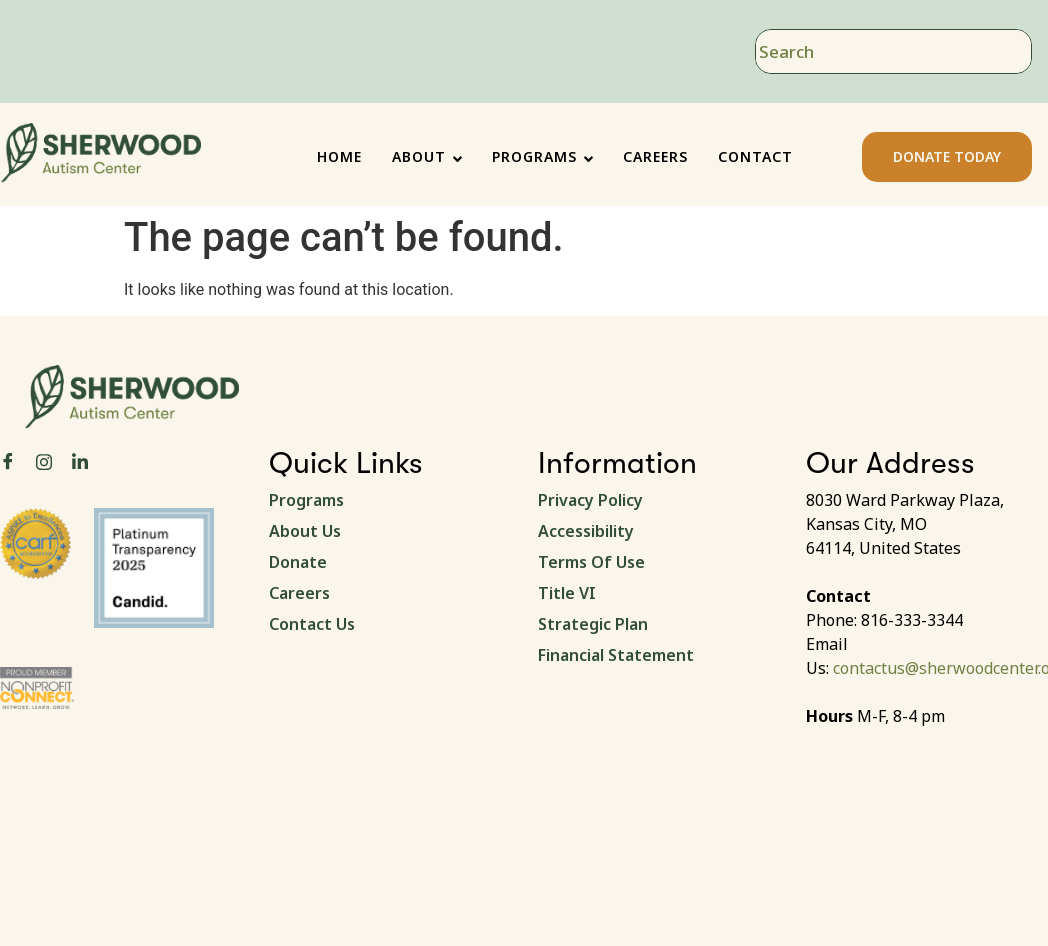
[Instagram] (44, 461)
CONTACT (755, 156)
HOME (339, 156)
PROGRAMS (542, 156)
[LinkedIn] (80, 462)
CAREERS (655, 156)
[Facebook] (8, 462)
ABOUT (427, 156)
